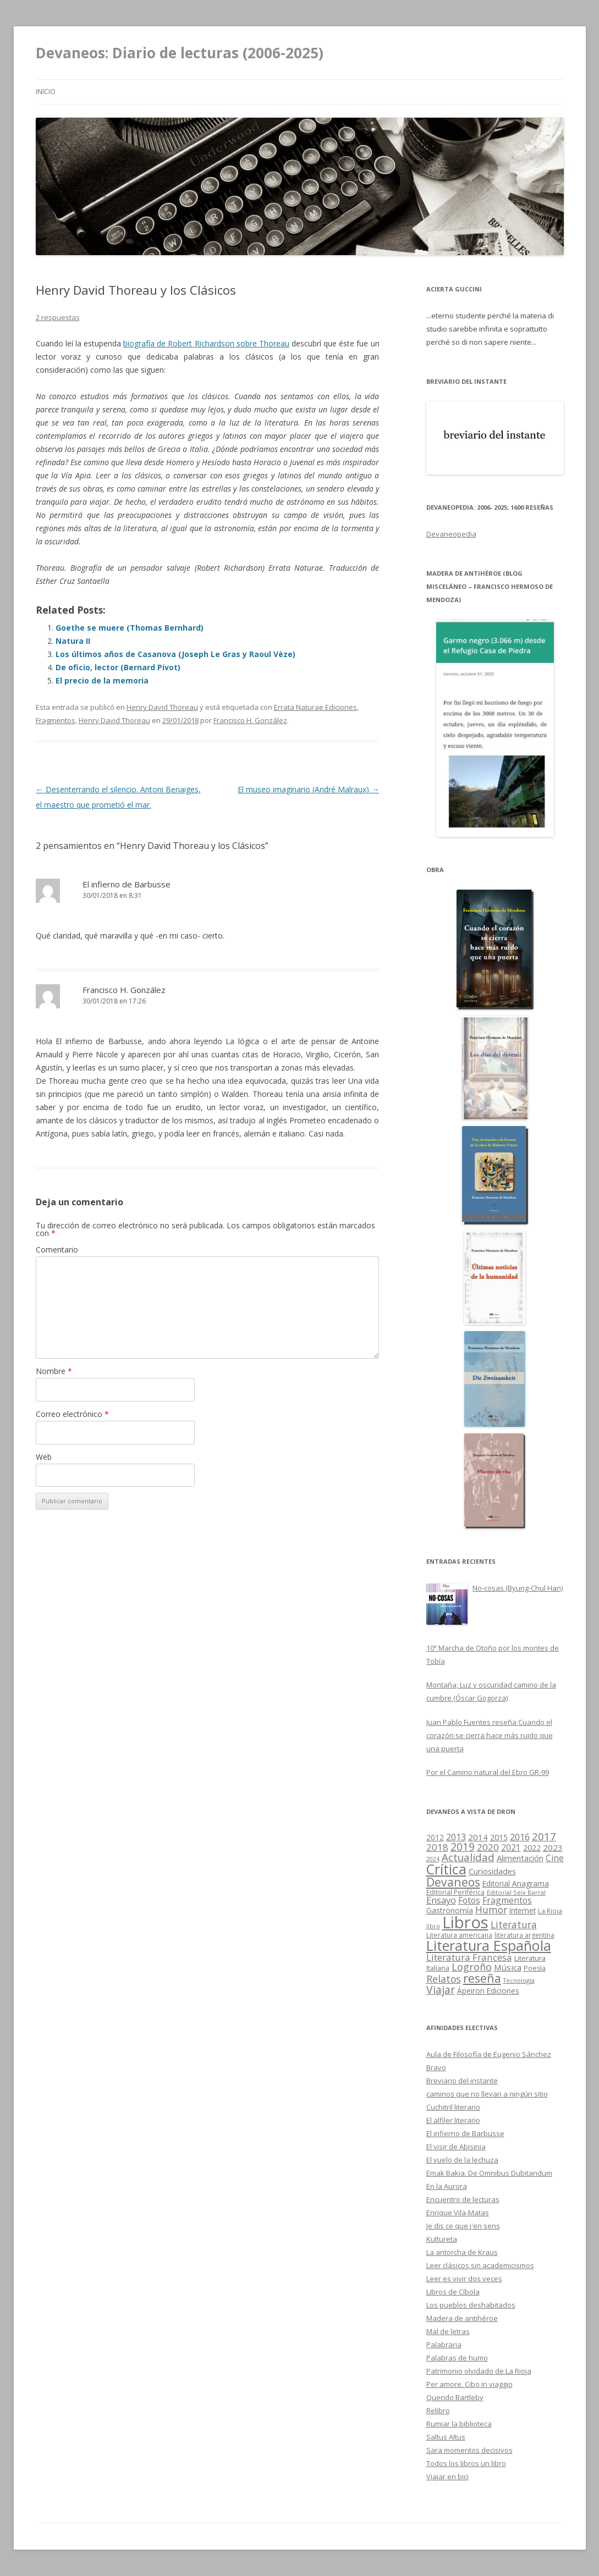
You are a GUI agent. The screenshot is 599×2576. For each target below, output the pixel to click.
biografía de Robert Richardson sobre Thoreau (206, 343)
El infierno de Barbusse (127, 884)
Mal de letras (448, 2331)
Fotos (469, 1900)
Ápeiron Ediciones (488, 1991)
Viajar (440, 1989)
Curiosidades (492, 1871)
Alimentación (520, 1857)
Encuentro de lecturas (462, 2199)
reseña (482, 1978)
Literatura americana (459, 1935)
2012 (435, 1838)
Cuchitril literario (453, 2107)
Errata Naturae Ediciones (315, 707)
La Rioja (550, 1910)
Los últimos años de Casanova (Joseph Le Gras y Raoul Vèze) (175, 654)
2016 (520, 1836)
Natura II (73, 641)
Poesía (535, 1968)
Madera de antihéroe (462, 2318)
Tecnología (519, 1980)
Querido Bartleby (454, 2397)
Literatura (514, 1924)
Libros (465, 1922)
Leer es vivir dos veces (464, 2278)
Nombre (54, 1371)
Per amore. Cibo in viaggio (469, 2384)
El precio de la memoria (102, 680)
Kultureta (441, 2239)
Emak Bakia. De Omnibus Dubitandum (489, 2173)
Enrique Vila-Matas (457, 2213)
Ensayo (441, 1900)
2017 (544, 1836)
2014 (478, 1837)
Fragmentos (55, 720)
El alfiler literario (453, 2120)
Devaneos (453, 1882)
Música (507, 1967)
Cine (555, 1858)
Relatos (443, 1978)
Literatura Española (488, 1945)
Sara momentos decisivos (469, 2450)
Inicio (46, 91)
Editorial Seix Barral (516, 1892)
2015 (499, 1837)
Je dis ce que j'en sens (463, 2226)
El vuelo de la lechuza (462, 2160)
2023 (553, 1847)
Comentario (57, 1249)
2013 (456, 1837)
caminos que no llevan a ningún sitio (487, 2094)
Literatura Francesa (469, 1957)
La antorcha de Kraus (462, 2252)
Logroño (472, 1966)
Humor (491, 1909)
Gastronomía (449, 1910)
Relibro (438, 2410)
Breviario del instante (462, 2081)
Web (44, 1457)
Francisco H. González (250, 720)
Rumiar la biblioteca (459, 2424)
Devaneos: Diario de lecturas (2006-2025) (179, 53)
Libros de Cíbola (453, 2292)
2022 (532, 1847)
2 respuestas (58, 317)
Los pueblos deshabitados (470, 2305)
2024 (432, 1859)
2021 (511, 1847)
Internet (522, 1911)
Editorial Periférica (455, 1892)
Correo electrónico (72, 1414)
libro (433, 1926)
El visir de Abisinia (456, 2147)
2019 (462, 1847)
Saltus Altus (445, 2437)
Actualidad (468, 1857)
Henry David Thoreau (162, 707)
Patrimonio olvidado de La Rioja (478, 2371)
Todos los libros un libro (466, 2463)
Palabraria (443, 2344)
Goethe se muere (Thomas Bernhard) (130, 627)
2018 (437, 1847)
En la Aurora (446, 2186)
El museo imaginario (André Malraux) (308, 789)
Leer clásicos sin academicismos (480, 2265)
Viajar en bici (447, 2476)
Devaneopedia (451, 534)
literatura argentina (524, 1935)
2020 (488, 1847)
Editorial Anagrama (515, 1884)
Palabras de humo (457, 2358)
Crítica (446, 1869)
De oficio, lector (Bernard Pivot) (118, 667)
